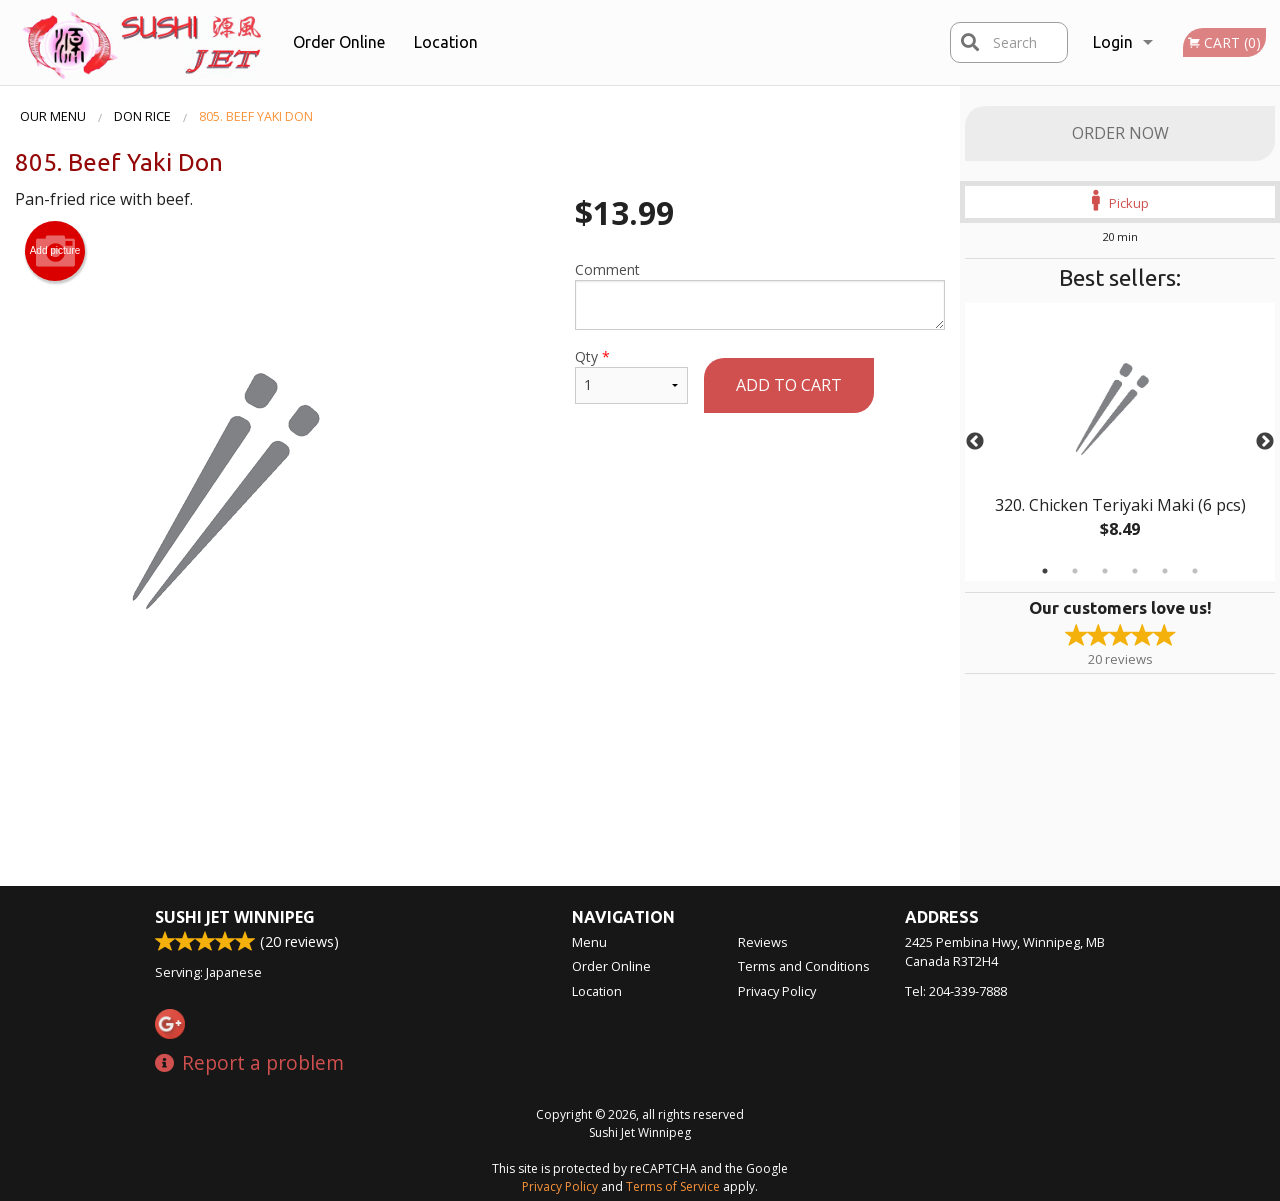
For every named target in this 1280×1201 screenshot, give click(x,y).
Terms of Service (673, 1186)
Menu (589, 942)
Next (1265, 442)
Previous (975, 442)
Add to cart (789, 385)
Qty (631, 375)
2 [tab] (1075, 571)
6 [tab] (1195, 571)
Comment (760, 295)
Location (446, 42)
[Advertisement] (480, 771)
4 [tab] (1135, 571)
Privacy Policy (777, 991)
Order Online (339, 42)
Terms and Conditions (804, 966)
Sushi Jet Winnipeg (235, 917)
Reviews (763, 942)
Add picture (55, 251)
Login (1113, 42)
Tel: (956, 991)
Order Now (1120, 133)
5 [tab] (1165, 571)
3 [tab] (1105, 571)
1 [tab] (1045, 571)
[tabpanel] (1120, 442)
